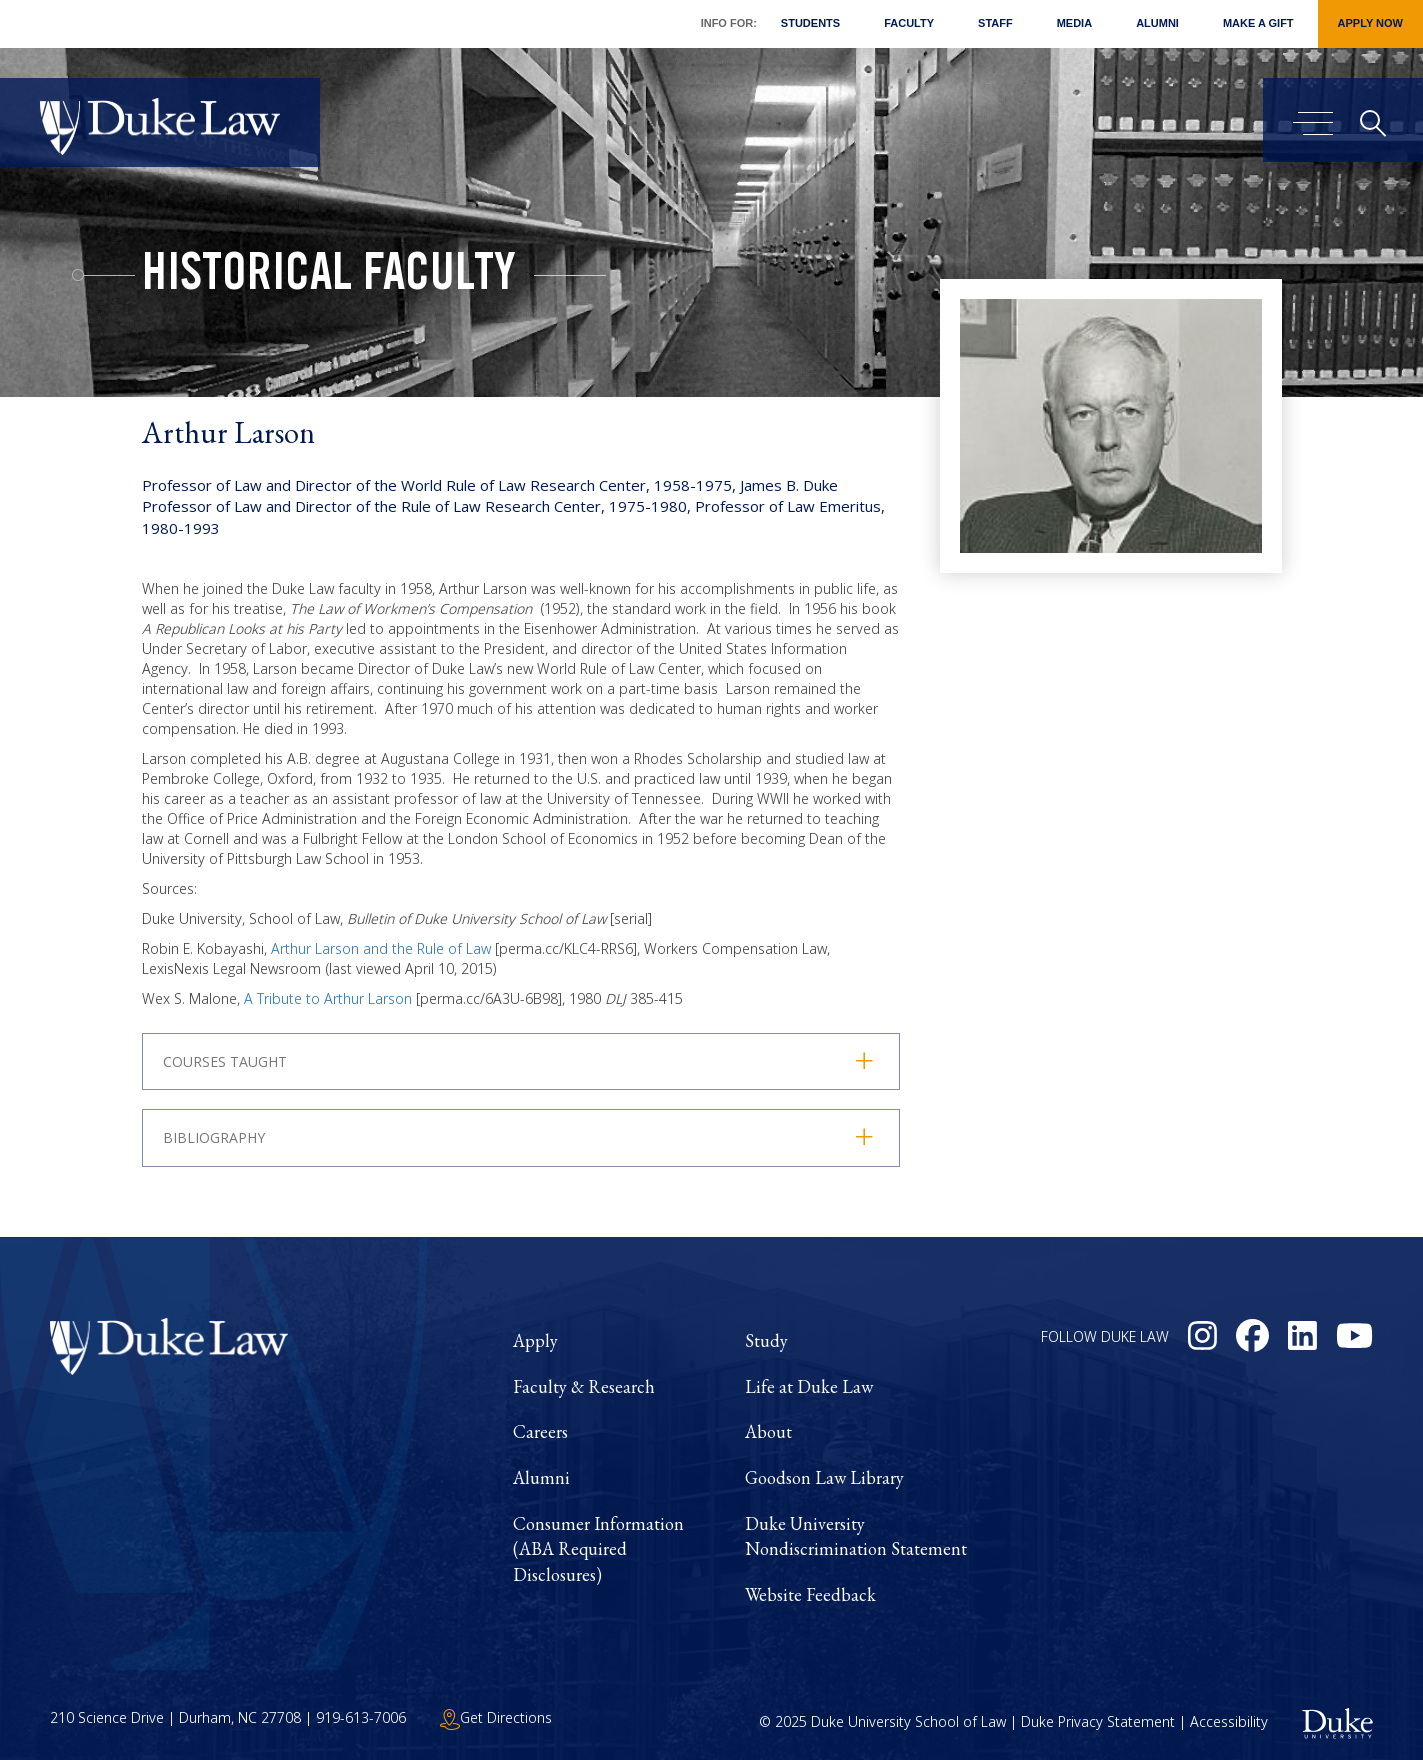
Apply (535, 1340)
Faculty (909, 23)
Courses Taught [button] (225, 1061)
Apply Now (1370, 23)
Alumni (1157, 23)
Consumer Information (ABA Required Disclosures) (598, 1549)
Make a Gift (1258, 23)
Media (1074, 23)
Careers (540, 1431)
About (768, 1431)
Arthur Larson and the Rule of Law (381, 948)
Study (766, 1340)
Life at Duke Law (809, 1386)
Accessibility (1229, 1721)
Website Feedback (810, 1594)
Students (810, 23)
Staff (995, 23)
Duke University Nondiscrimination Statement (856, 1536)
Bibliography (214, 1137)
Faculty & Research (584, 1386)
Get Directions (496, 1717)
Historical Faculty (329, 278)
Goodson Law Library (824, 1477)
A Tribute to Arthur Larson (328, 998)
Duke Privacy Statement (1098, 1721)
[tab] (521, 1137)
